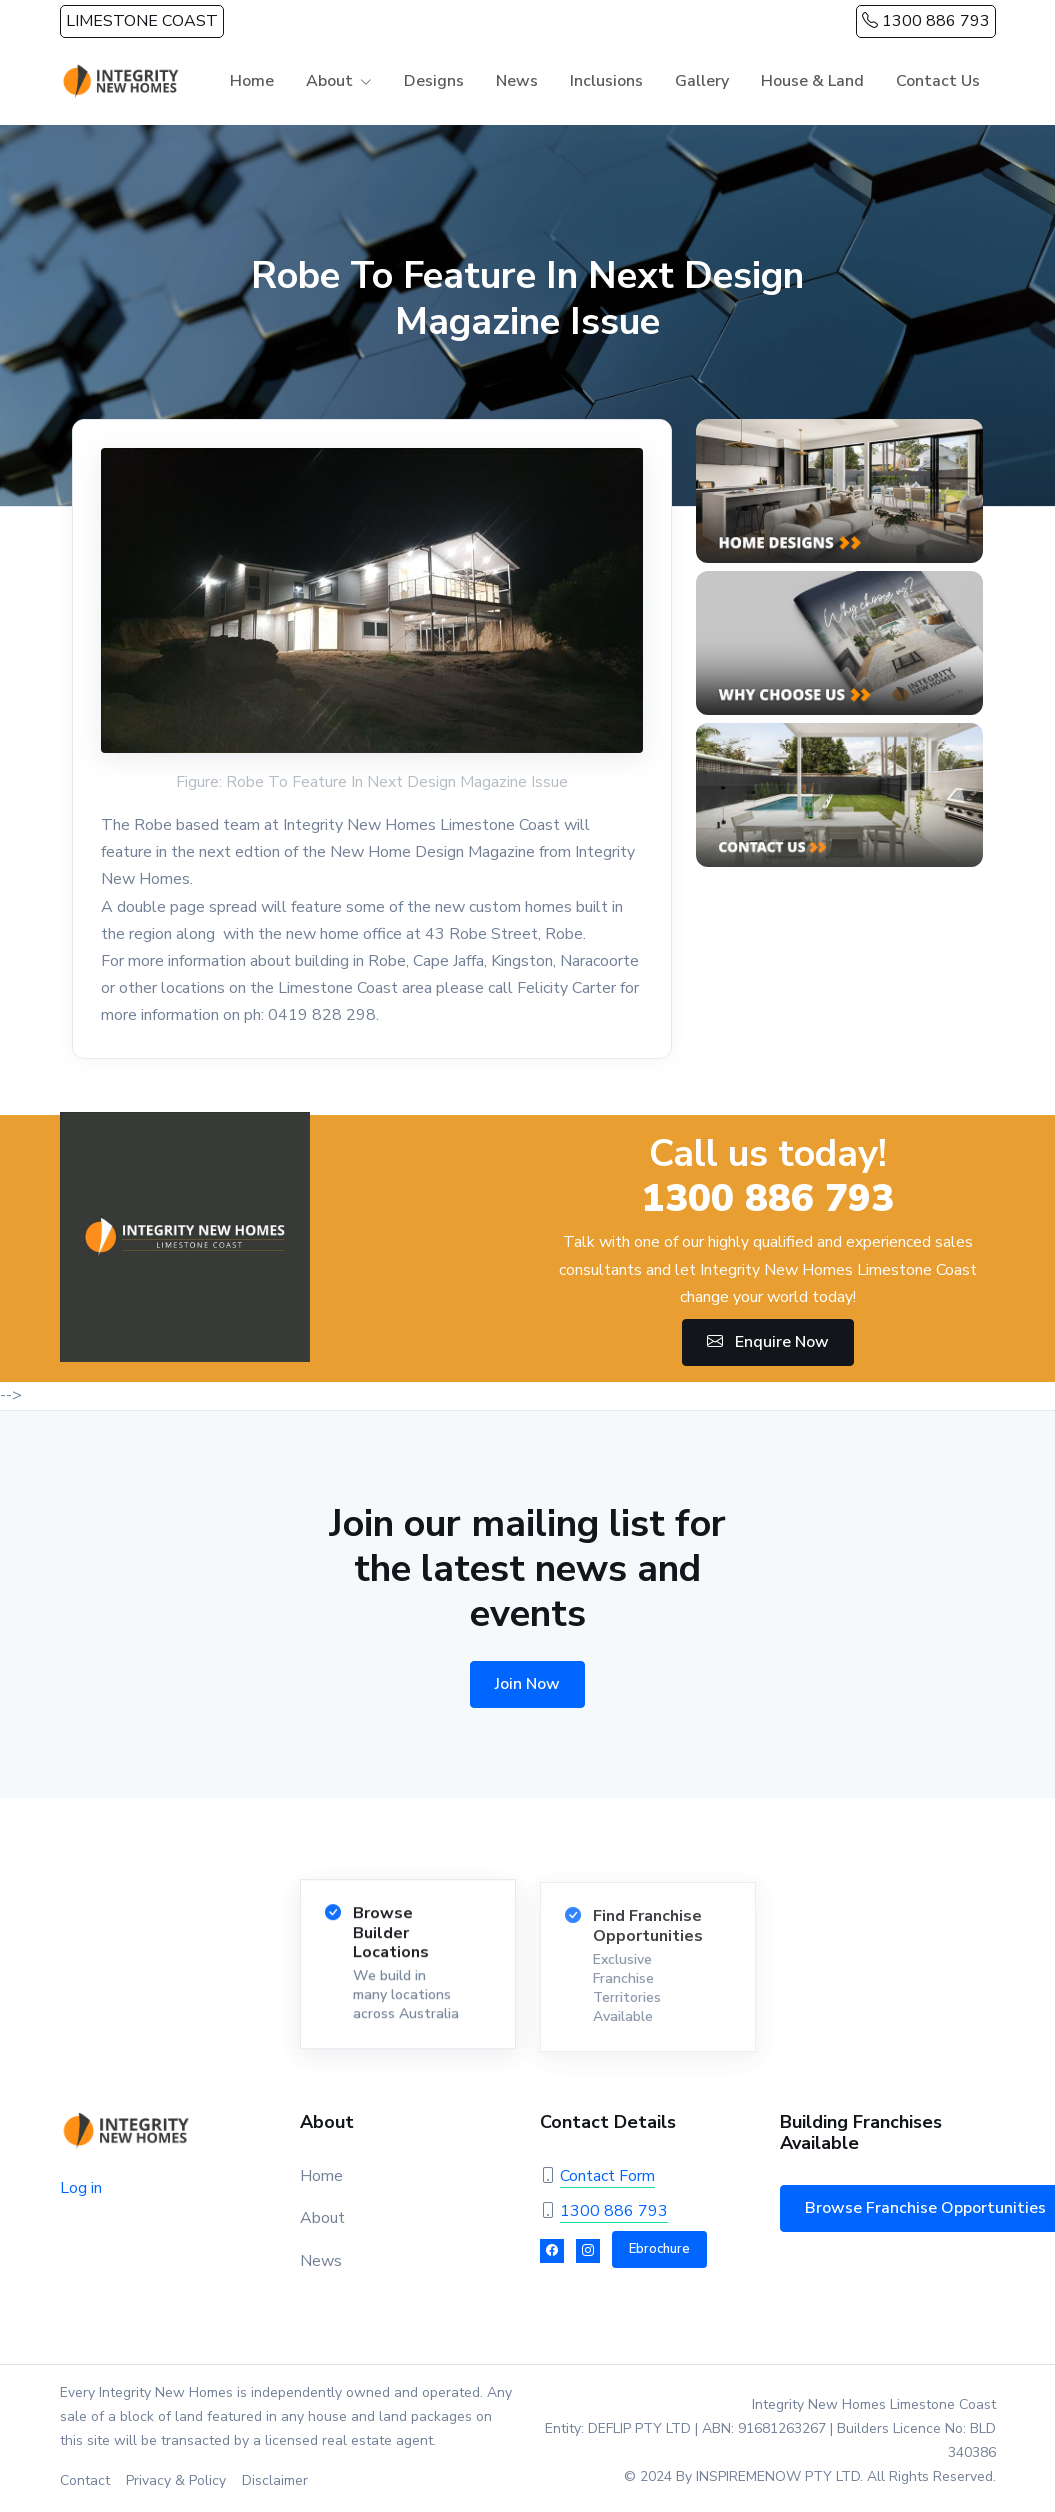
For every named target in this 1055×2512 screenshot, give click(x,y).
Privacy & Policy (176, 2480)
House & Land (812, 81)
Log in (81, 2188)
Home (252, 81)
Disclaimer (275, 2480)
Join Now (527, 1684)
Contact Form (607, 2176)
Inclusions (606, 81)
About (329, 81)
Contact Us (938, 81)
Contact (85, 2480)
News (517, 81)
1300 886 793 (926, 21)
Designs (434, 81)
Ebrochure (659, 2249)
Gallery (702, 81)
